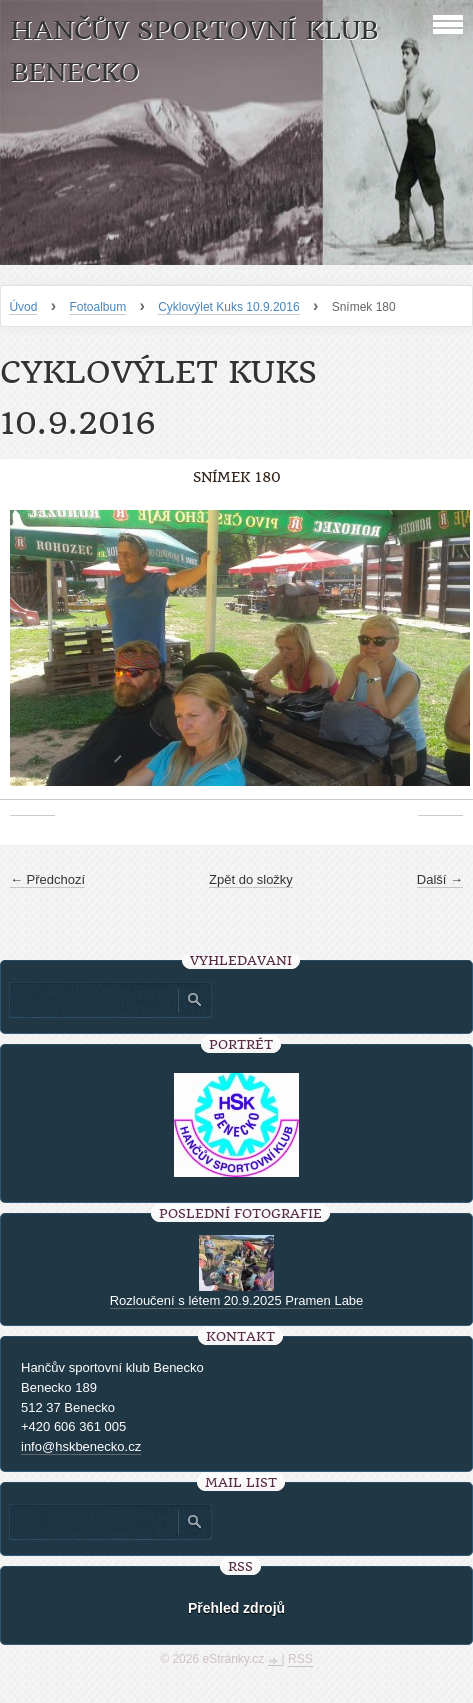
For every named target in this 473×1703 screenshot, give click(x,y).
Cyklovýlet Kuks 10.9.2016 (228, 307)
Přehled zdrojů (236, 1608)
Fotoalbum (97, 307)
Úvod (23, 307)
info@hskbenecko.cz (81, 1446)
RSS (300, 1659)
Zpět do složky (251, 879)
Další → (440, 879)
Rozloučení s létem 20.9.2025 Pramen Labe (237, 1300)
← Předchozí (47, 879)
